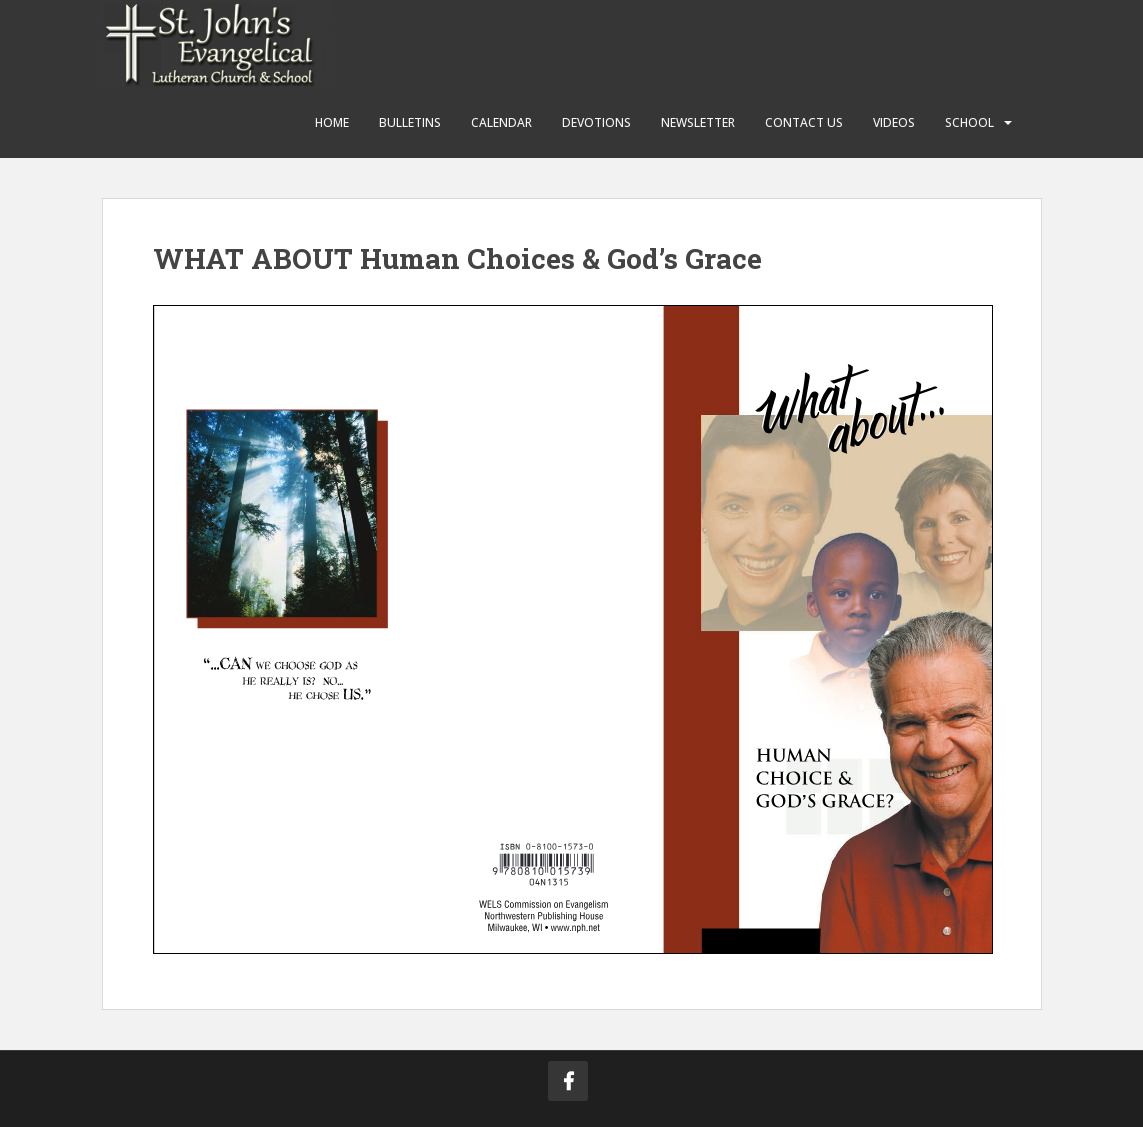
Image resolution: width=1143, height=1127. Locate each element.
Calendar (501, 122)
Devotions (596, 122)
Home (332, 122)
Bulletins (410, 122)
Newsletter (698, 122)
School (969, 122)
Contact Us (804, 122)
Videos (894, 122)
